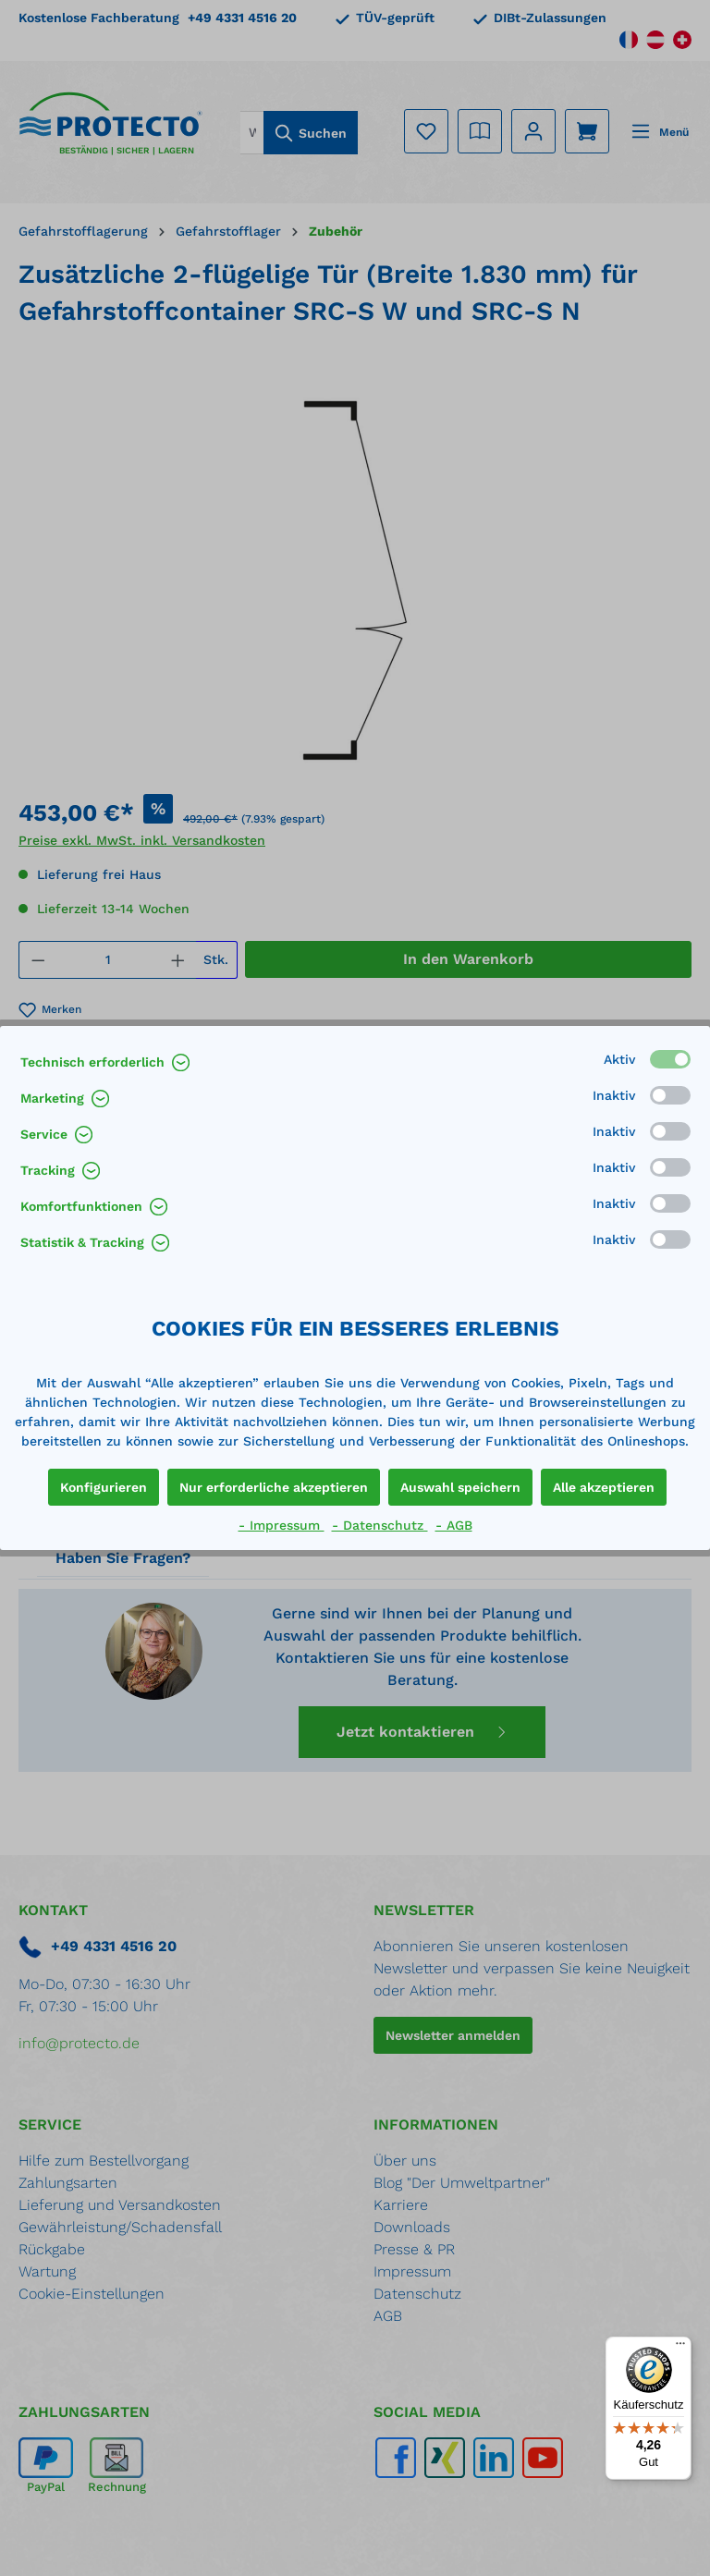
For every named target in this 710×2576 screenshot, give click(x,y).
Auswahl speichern (460, 1487)
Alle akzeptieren (604, 1487)
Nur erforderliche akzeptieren (273, 1487)
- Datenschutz (380, 1525)
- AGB (453, 1525)
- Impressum (281, 1525)
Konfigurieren (103, 1487)
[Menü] (680, 2348)
